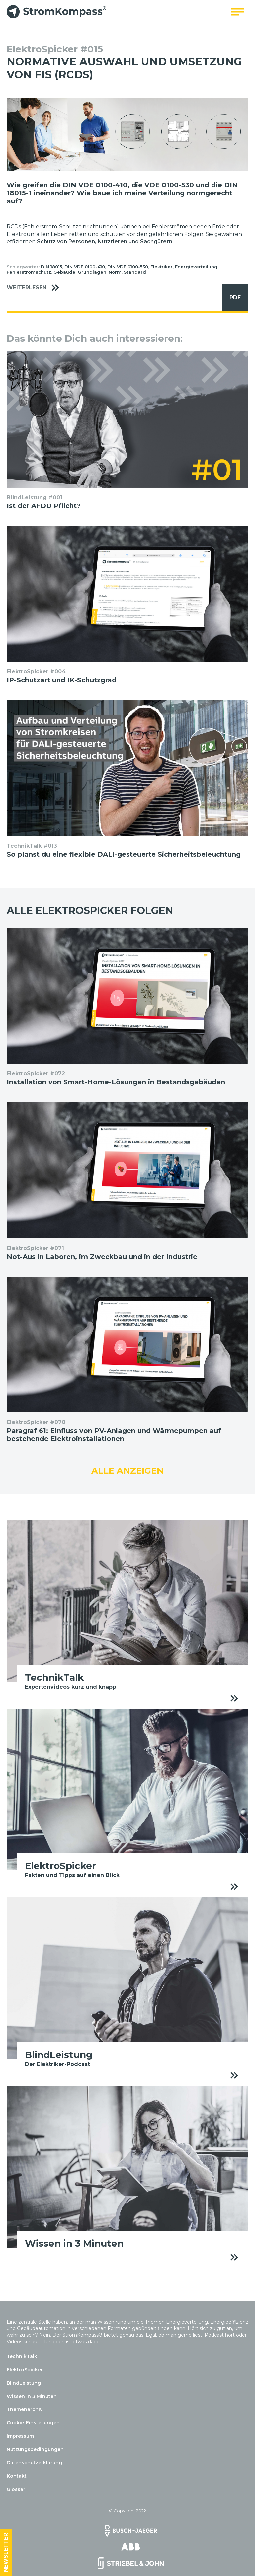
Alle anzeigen (127, 1470)
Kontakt (17, 2476)
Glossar (16, 2489)
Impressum (20, 2436)
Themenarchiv (24, 2409)
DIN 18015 (51, 266)
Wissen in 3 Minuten (32, 2396)
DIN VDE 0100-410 (84, 266)
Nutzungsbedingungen (35, 2449)
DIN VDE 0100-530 (127, 266)
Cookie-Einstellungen (33, 2423)
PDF (231, 297)
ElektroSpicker (25, 2370)
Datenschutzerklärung (34, 2463)
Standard (135, 272)
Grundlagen (92, 272)
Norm (115, 272)
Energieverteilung (196, 266)
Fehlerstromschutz (29, 272)
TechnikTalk (22, 2356)
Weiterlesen (36, 288)
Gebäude (64, 272)
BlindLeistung (24, 2383)
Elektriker (161, 266)
